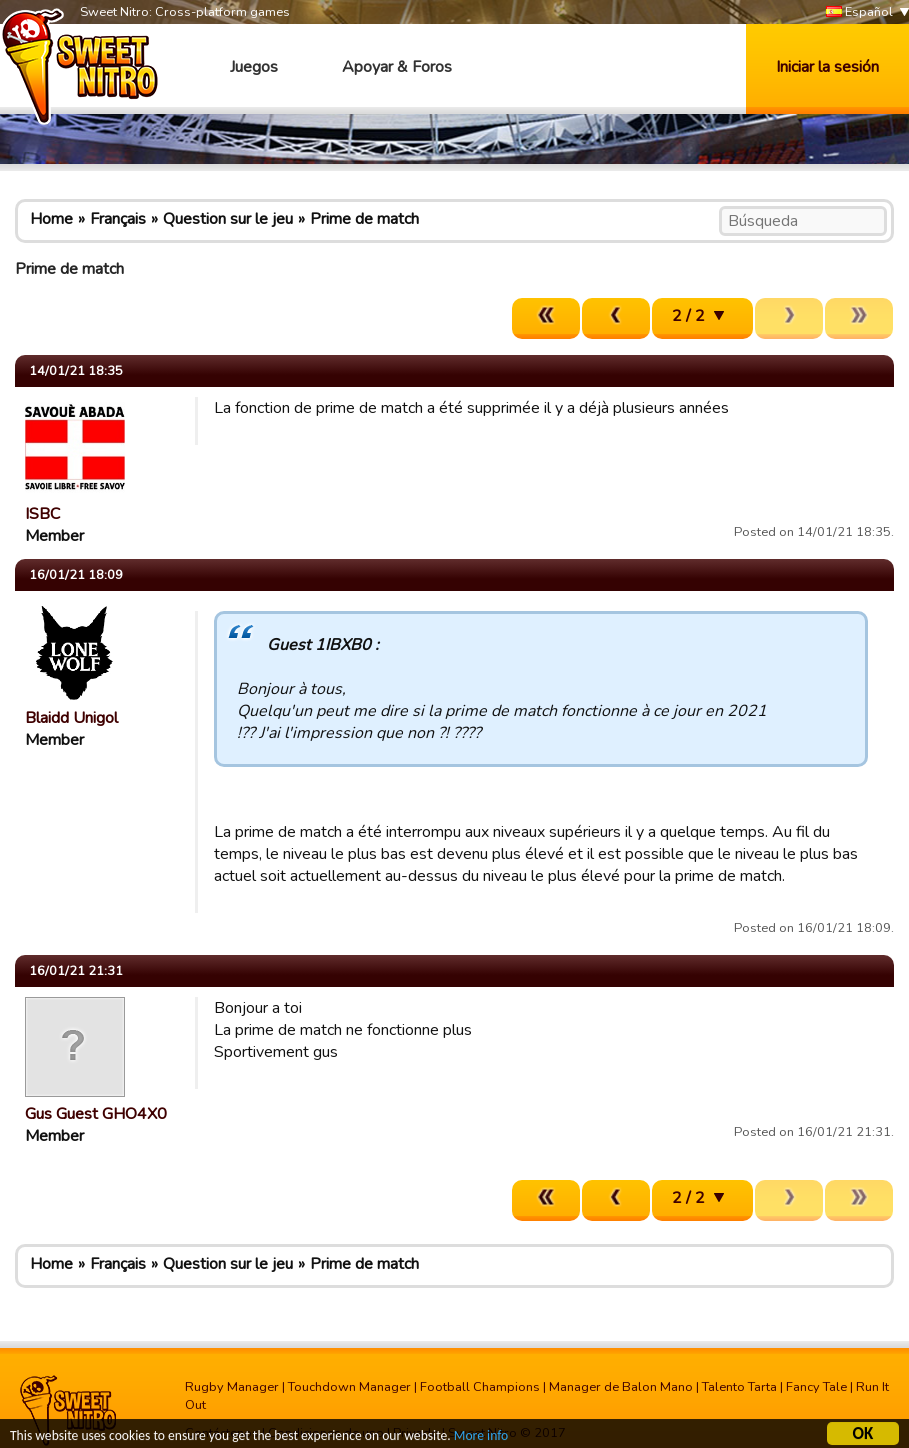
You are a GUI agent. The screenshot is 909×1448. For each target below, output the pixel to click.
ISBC (42, 514)
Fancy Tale (816, 1387)
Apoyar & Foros (397, 67)
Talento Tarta (739, 1387)
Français (118, 219)
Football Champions (480, 1387)
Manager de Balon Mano (621, 1387)
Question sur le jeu (228, 219)
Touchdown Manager (349, 1387)
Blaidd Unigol (71, 718)
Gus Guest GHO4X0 (96, 1114)
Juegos (254, 67)
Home (51, 219)
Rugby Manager (232, 1387)
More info (481, 1437)
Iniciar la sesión (827, 67)
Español (859, 12)
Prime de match (364, 219)
